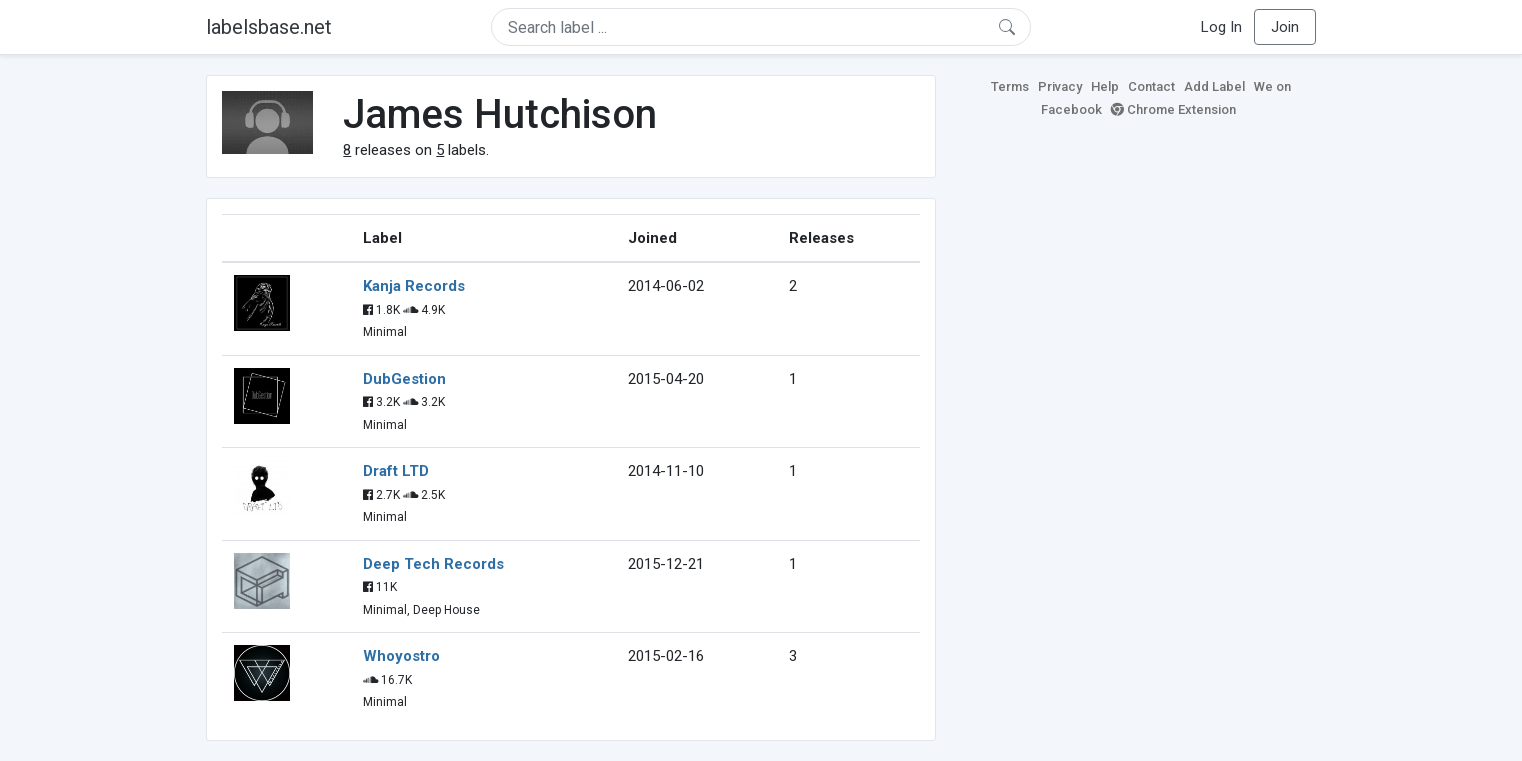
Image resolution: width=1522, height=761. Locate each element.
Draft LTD (396, 471)
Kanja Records (414, 286)
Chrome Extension (1173, 109)
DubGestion (404, 379)
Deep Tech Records (433, 564)
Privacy (1060, 86)
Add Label (1214, 86)
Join (1285, 27)
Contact (1151, 86)
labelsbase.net (269, 27)
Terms (1010, 86)
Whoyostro (401, 656)
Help (1105, 86)
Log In (1221, 27)
